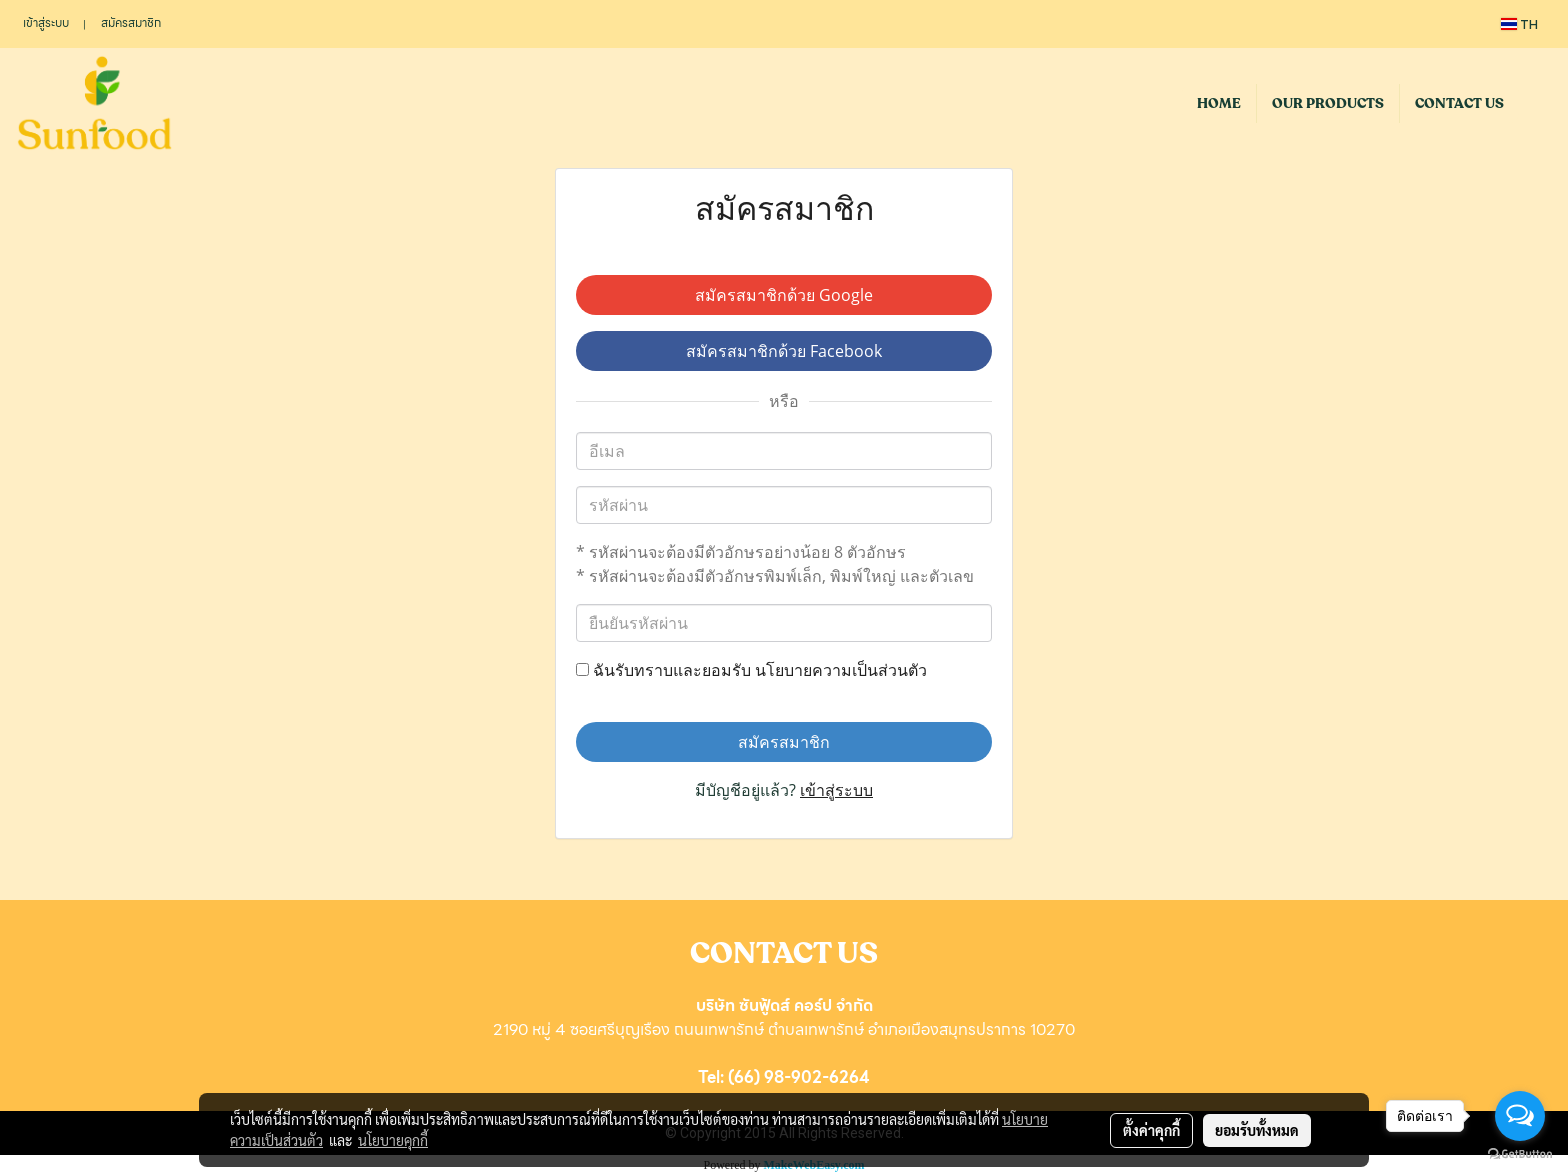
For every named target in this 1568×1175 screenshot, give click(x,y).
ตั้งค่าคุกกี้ (1151, 1130)
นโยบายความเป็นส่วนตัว (841, 670)
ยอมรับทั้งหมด (1257, 1130)
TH (1519, 24)
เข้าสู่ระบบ (46, 22)
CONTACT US (1459, 103)
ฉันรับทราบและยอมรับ (751, 670)
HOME (1219, 103)
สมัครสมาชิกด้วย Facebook (784, 351)
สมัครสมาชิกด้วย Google (784, 295)
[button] (1537, 103)
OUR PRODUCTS (1328, 103)
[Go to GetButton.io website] (1520, 1154)
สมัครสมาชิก (131, 22)
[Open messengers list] (1520, 1116)
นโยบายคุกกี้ (393, 1140)
